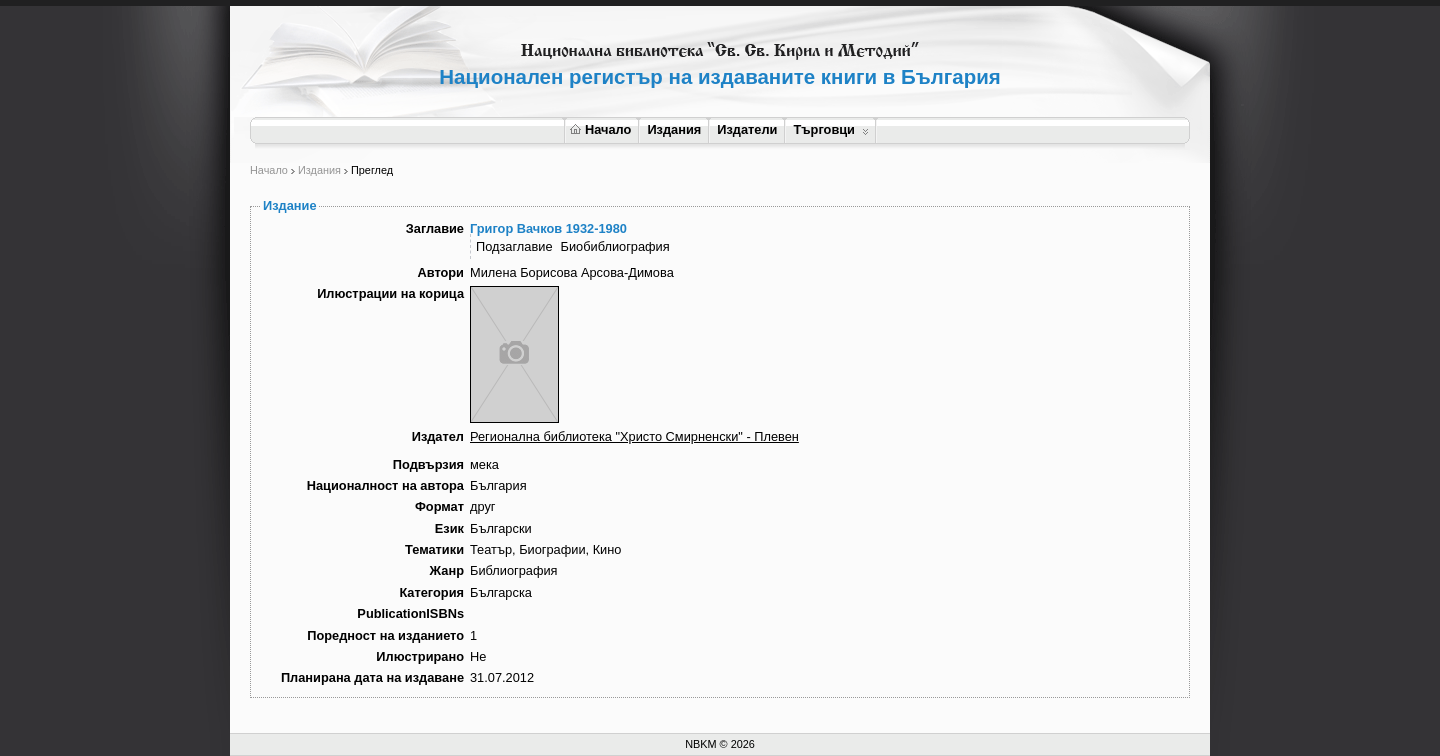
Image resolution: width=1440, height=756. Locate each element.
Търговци (830, 129)
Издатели (747, 129)
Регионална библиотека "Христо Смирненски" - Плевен (634, 436)
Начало (600, 129)
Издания (674, 129)
